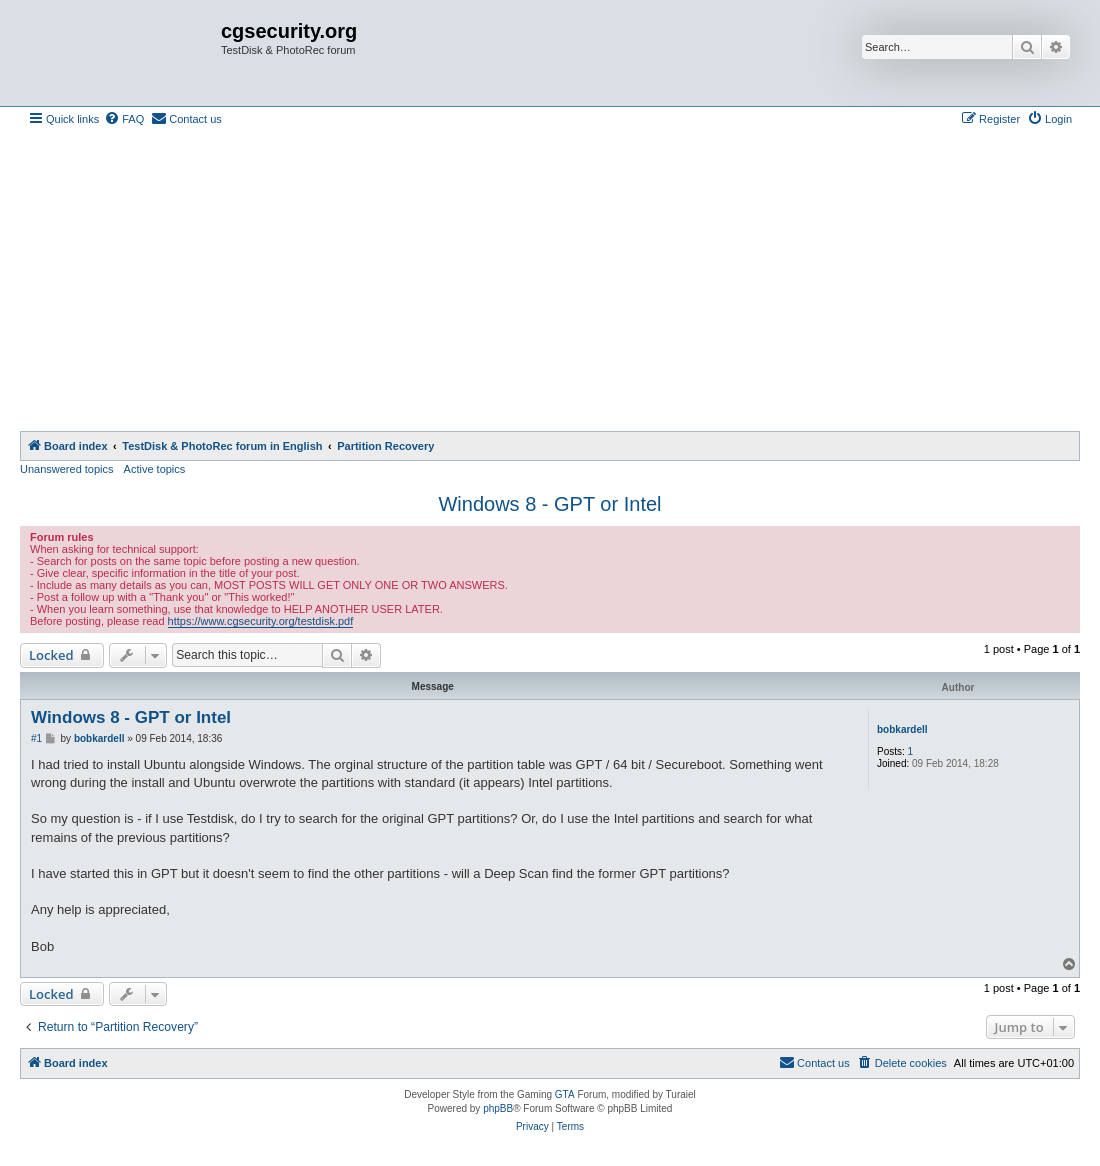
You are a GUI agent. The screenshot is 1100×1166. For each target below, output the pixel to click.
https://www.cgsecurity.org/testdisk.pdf (261, 621)
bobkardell (902, 729)
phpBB (498, 1108)
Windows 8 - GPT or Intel (549, 504)
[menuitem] (124, 119)
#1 (36, 738)
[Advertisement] (550, 281)
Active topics (155, 469)
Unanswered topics (67, 469)
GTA (565, 1094)
